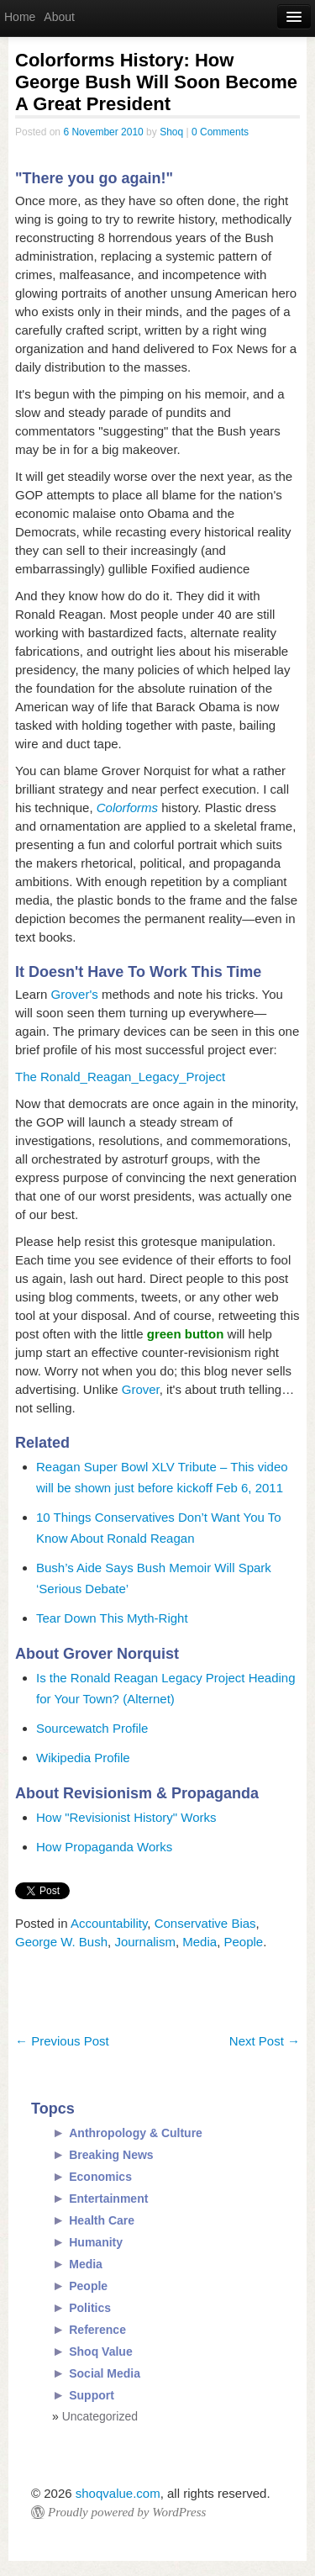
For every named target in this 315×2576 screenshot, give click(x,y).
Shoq (171, 132)
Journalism (145, 1942)
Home (19, 17)
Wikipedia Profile (83, 1757)
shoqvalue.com (118, 2493)
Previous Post (62, 2041)
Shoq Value (100, 2351)
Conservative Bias (205, 1923)
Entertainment (108, 2198)
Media (199, 1942)
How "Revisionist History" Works (126, 1817)
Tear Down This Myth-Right (112, 1618)
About (59, 17)
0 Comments (220, 132)
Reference (97, 2329)
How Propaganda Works (104, 1847)
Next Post (264, 2041)
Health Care (101, 2220)
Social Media (104, 2373)
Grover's (74, 994)
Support (91, 2395)
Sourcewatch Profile (92, 1728)
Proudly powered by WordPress (127, 2512)
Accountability (109, 1923)
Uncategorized (100, 2416)
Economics (100, 2176)
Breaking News (111, 2155)
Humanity (96, 2242)
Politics (90, 2308)
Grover (141, 1389)
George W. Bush (61, 1942)
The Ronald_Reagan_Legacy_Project (120, 1076)
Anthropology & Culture (135, 2133)
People (243, 1942)
